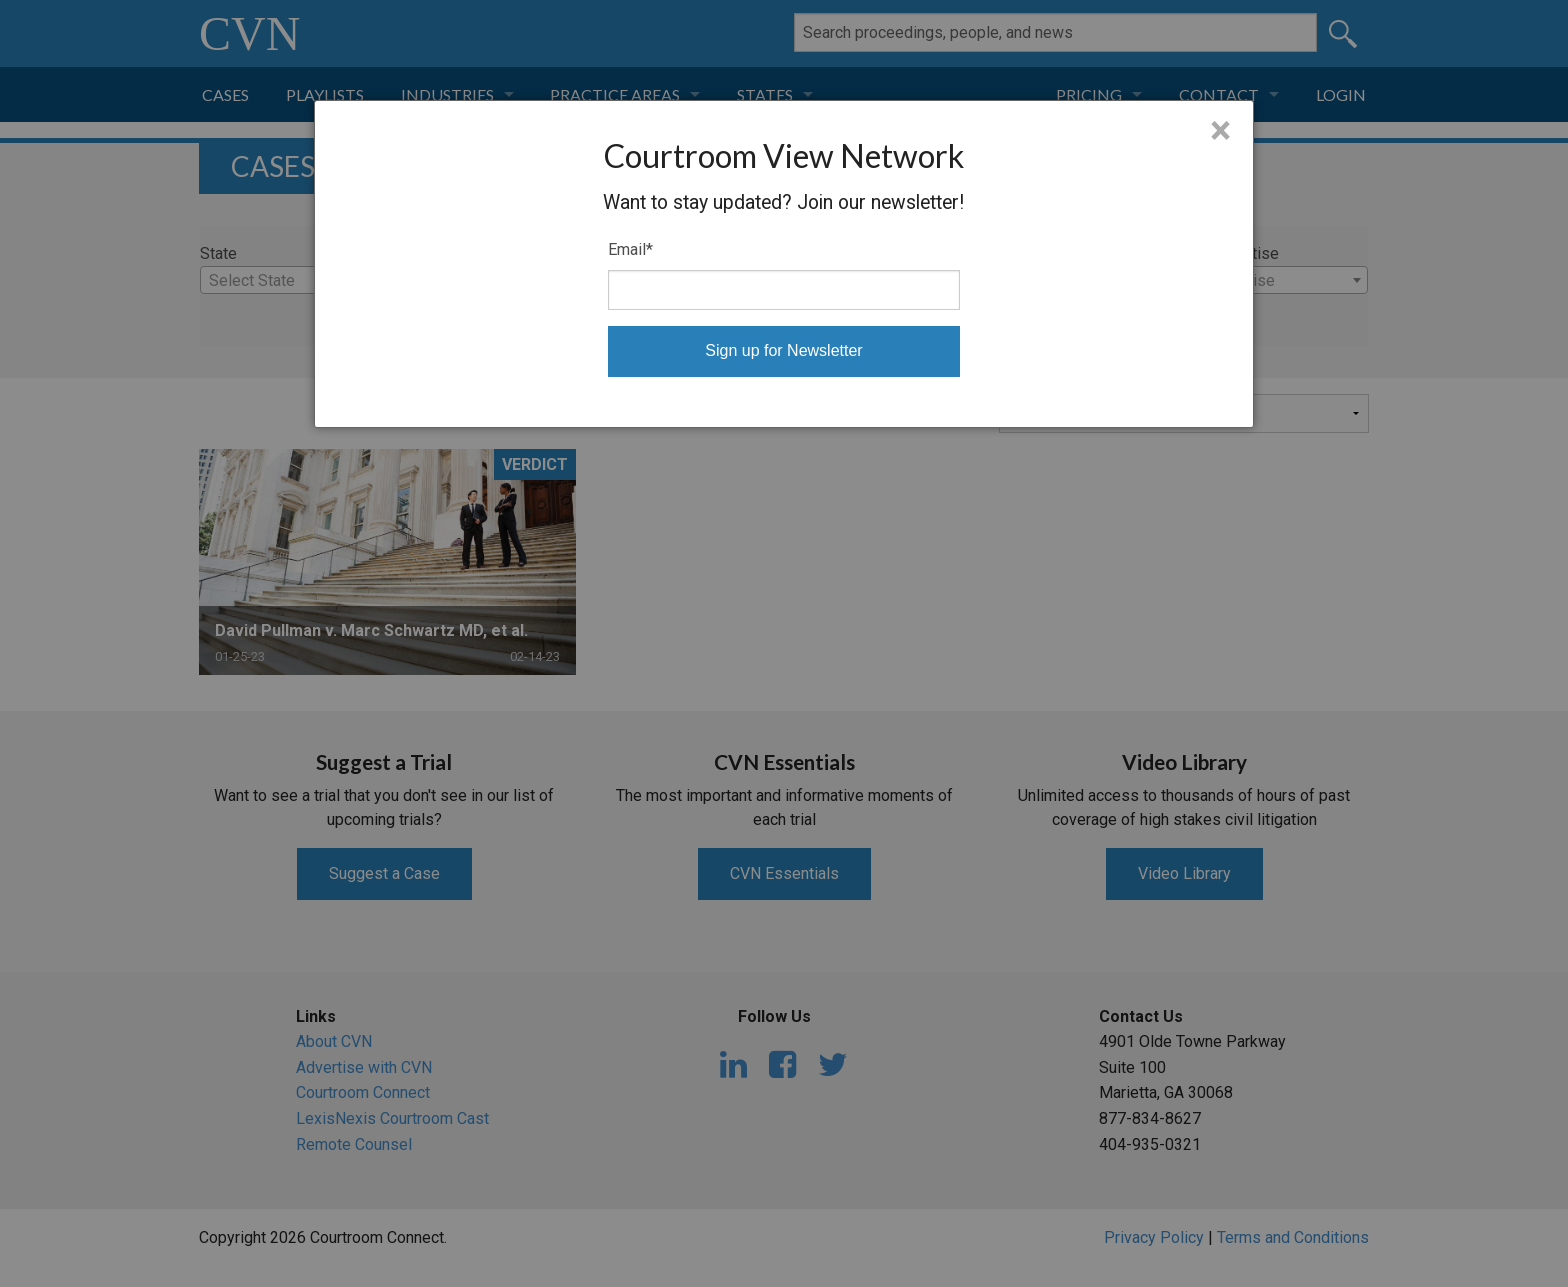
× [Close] (1220, 131)
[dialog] (784, 264)
